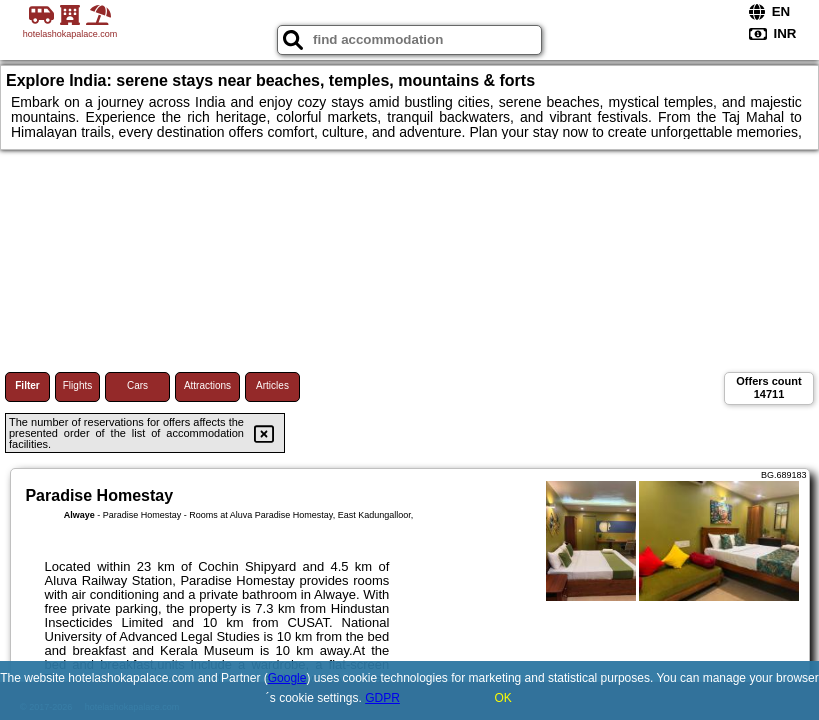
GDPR (382, 698)
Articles (272, 385)
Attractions (207, 385)
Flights (77, 385)
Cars (137, 385)
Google (287, 678)
